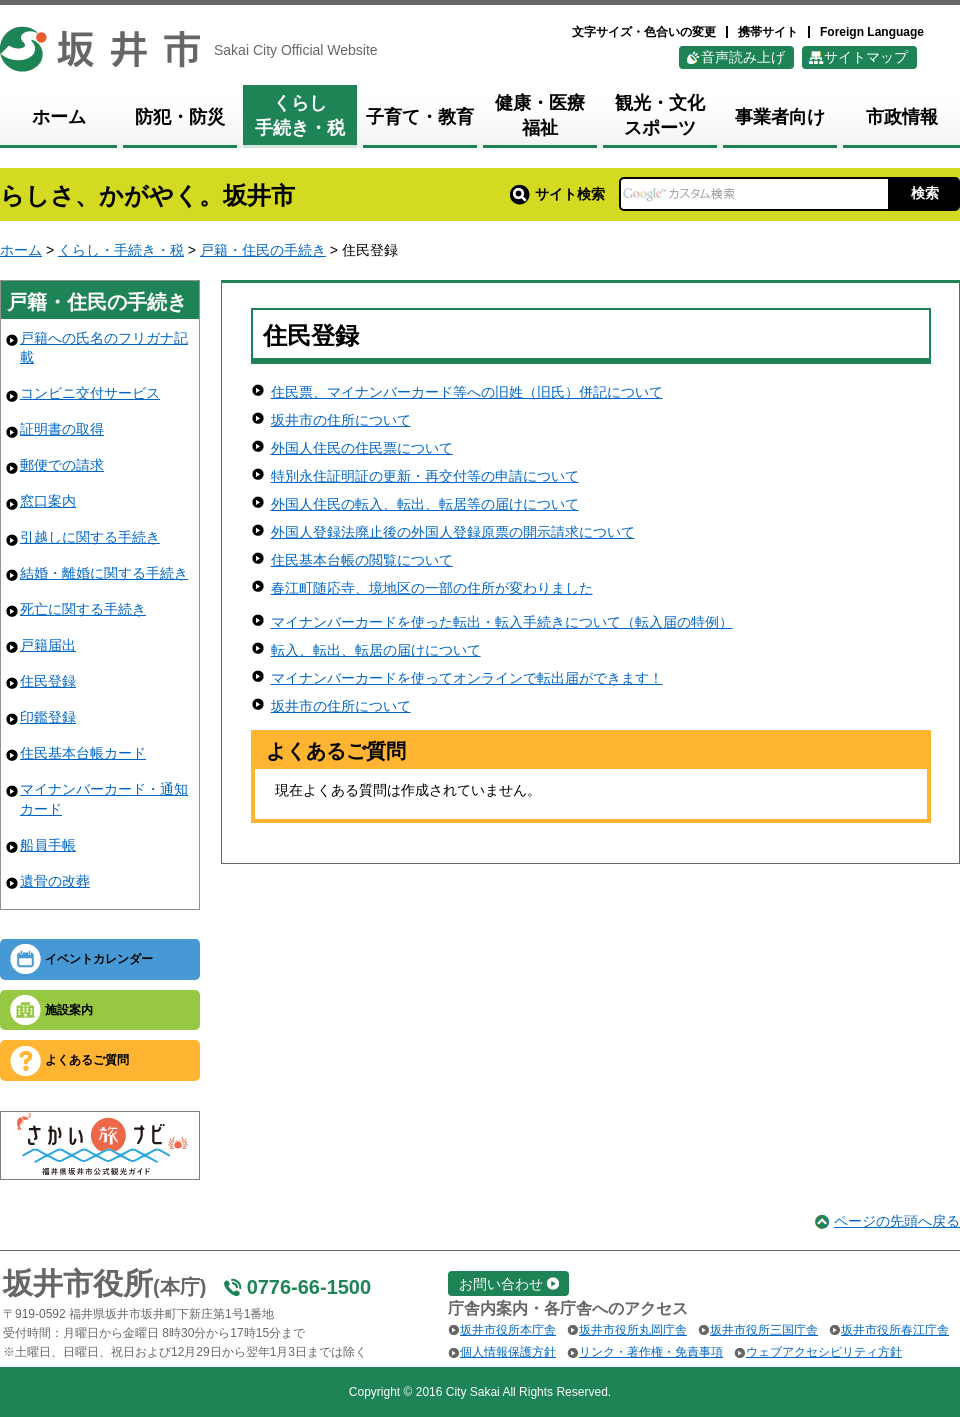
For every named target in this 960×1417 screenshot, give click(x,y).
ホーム (21, 250)
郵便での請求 (62, 465)
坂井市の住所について (341, 420)
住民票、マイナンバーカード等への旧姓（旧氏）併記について (467, 392)
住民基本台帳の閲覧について (362, 560)
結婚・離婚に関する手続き (104, 573)
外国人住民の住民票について (362, 448)
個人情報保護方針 (508, 1352)
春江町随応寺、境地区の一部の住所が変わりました (432, 588)
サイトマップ (866, 57)
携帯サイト (768, 32)
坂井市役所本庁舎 (508, 1330)
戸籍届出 (48, 645)
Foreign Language (872, 32)
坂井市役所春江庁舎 (895, 1330)
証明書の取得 (62, 429)
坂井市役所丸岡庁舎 (633, 1330)
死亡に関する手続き (83, 609)
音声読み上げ (743, 57)
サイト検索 (557, 194)
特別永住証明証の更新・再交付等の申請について (425, 476)
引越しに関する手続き (90, 537)
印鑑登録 (48, 717)
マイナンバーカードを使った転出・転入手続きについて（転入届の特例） (502, 622)
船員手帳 (48, 845)
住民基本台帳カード (83, 753)
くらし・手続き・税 (121, 250)
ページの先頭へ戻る (897, 1221)
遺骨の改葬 (55, 881)
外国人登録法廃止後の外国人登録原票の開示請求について (453, 532)
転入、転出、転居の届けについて (376, 650)
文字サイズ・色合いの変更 (644, 32)
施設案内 (69, 1010)
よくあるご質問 (87, 1060)
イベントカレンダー (99, 959)
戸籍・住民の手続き (263, 250)
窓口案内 (48, 501)
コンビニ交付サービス (90, 393)
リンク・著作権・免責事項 (651, 1352)
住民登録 (48, 681)
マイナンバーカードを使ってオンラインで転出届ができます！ (467, 678)
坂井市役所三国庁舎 (764, 1330)
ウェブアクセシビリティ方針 (824, 1352)
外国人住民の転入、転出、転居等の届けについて (425, 504)
